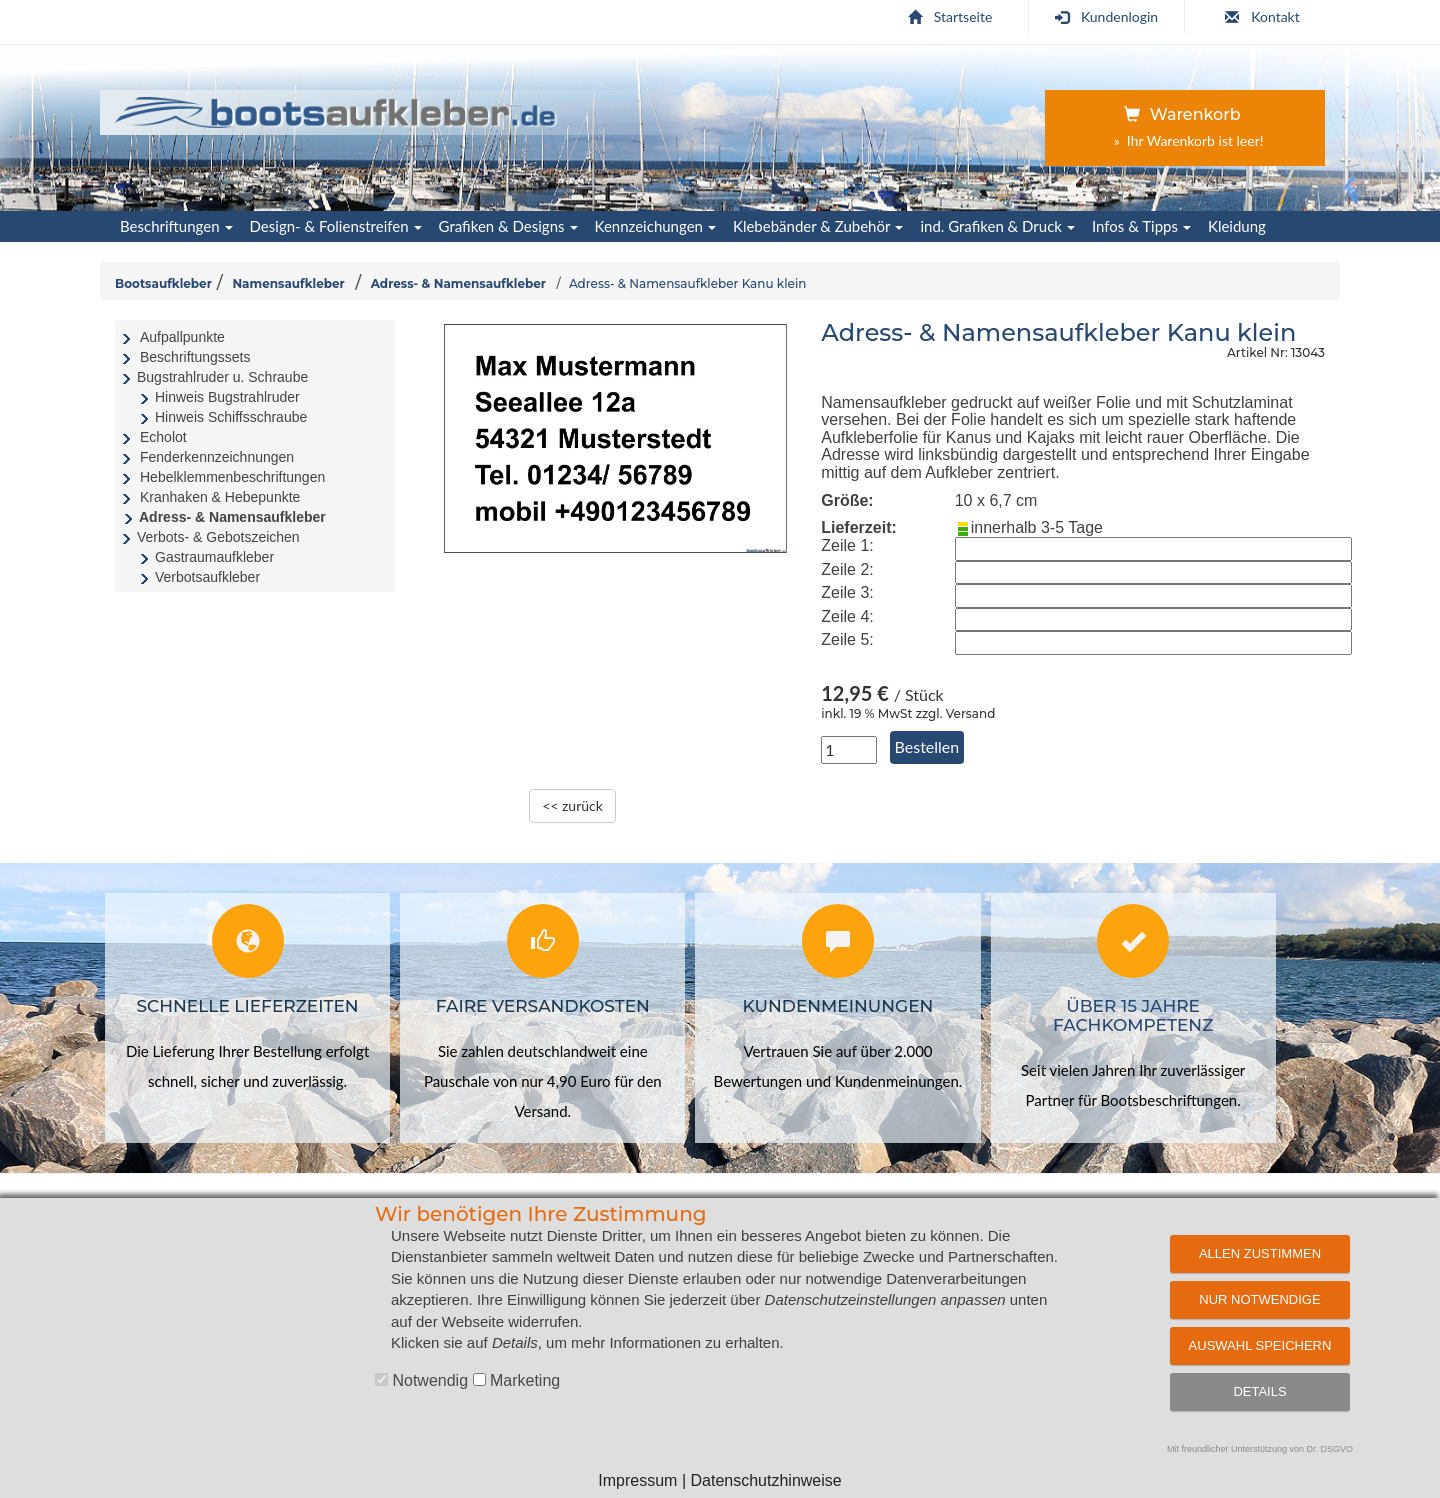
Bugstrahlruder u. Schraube (222, 377)
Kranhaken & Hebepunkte (220, 497)
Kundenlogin (1106, 16)
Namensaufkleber (288, 283)
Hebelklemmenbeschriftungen (232, 477)
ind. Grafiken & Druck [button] (997, 226)
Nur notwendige (1259, 1299)
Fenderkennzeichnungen (217, 457)
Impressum (637, 1480)
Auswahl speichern (1260, 1345)
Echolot (163, 437)
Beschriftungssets (195, 357)
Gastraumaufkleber (214, 557)
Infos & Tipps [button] (1141, 226)
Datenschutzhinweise (765, 1480)
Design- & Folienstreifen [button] (336, 226)
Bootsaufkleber (163, 283)
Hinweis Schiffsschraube (231, 417)
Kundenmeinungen (838, 1006)
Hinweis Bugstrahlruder (227, 397)
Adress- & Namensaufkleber (458, 283)
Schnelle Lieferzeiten (248, 1006)
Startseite (950, 16)
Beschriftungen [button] (176, 226)
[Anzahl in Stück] (849, 750)
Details (1259, 1391)
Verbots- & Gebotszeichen (218, 537)
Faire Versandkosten (543, 1006)
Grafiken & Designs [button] (508, 226)
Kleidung (1237, 226)
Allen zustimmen (1260, 1253)
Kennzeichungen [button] (655, 226)
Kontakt (1262, 16)
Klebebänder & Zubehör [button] (818, 226)
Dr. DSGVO (1330, 1449)
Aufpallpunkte (182, 337)
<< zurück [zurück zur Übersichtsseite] (572, 805)
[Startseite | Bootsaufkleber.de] (336, 109)
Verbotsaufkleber (207, 577)
